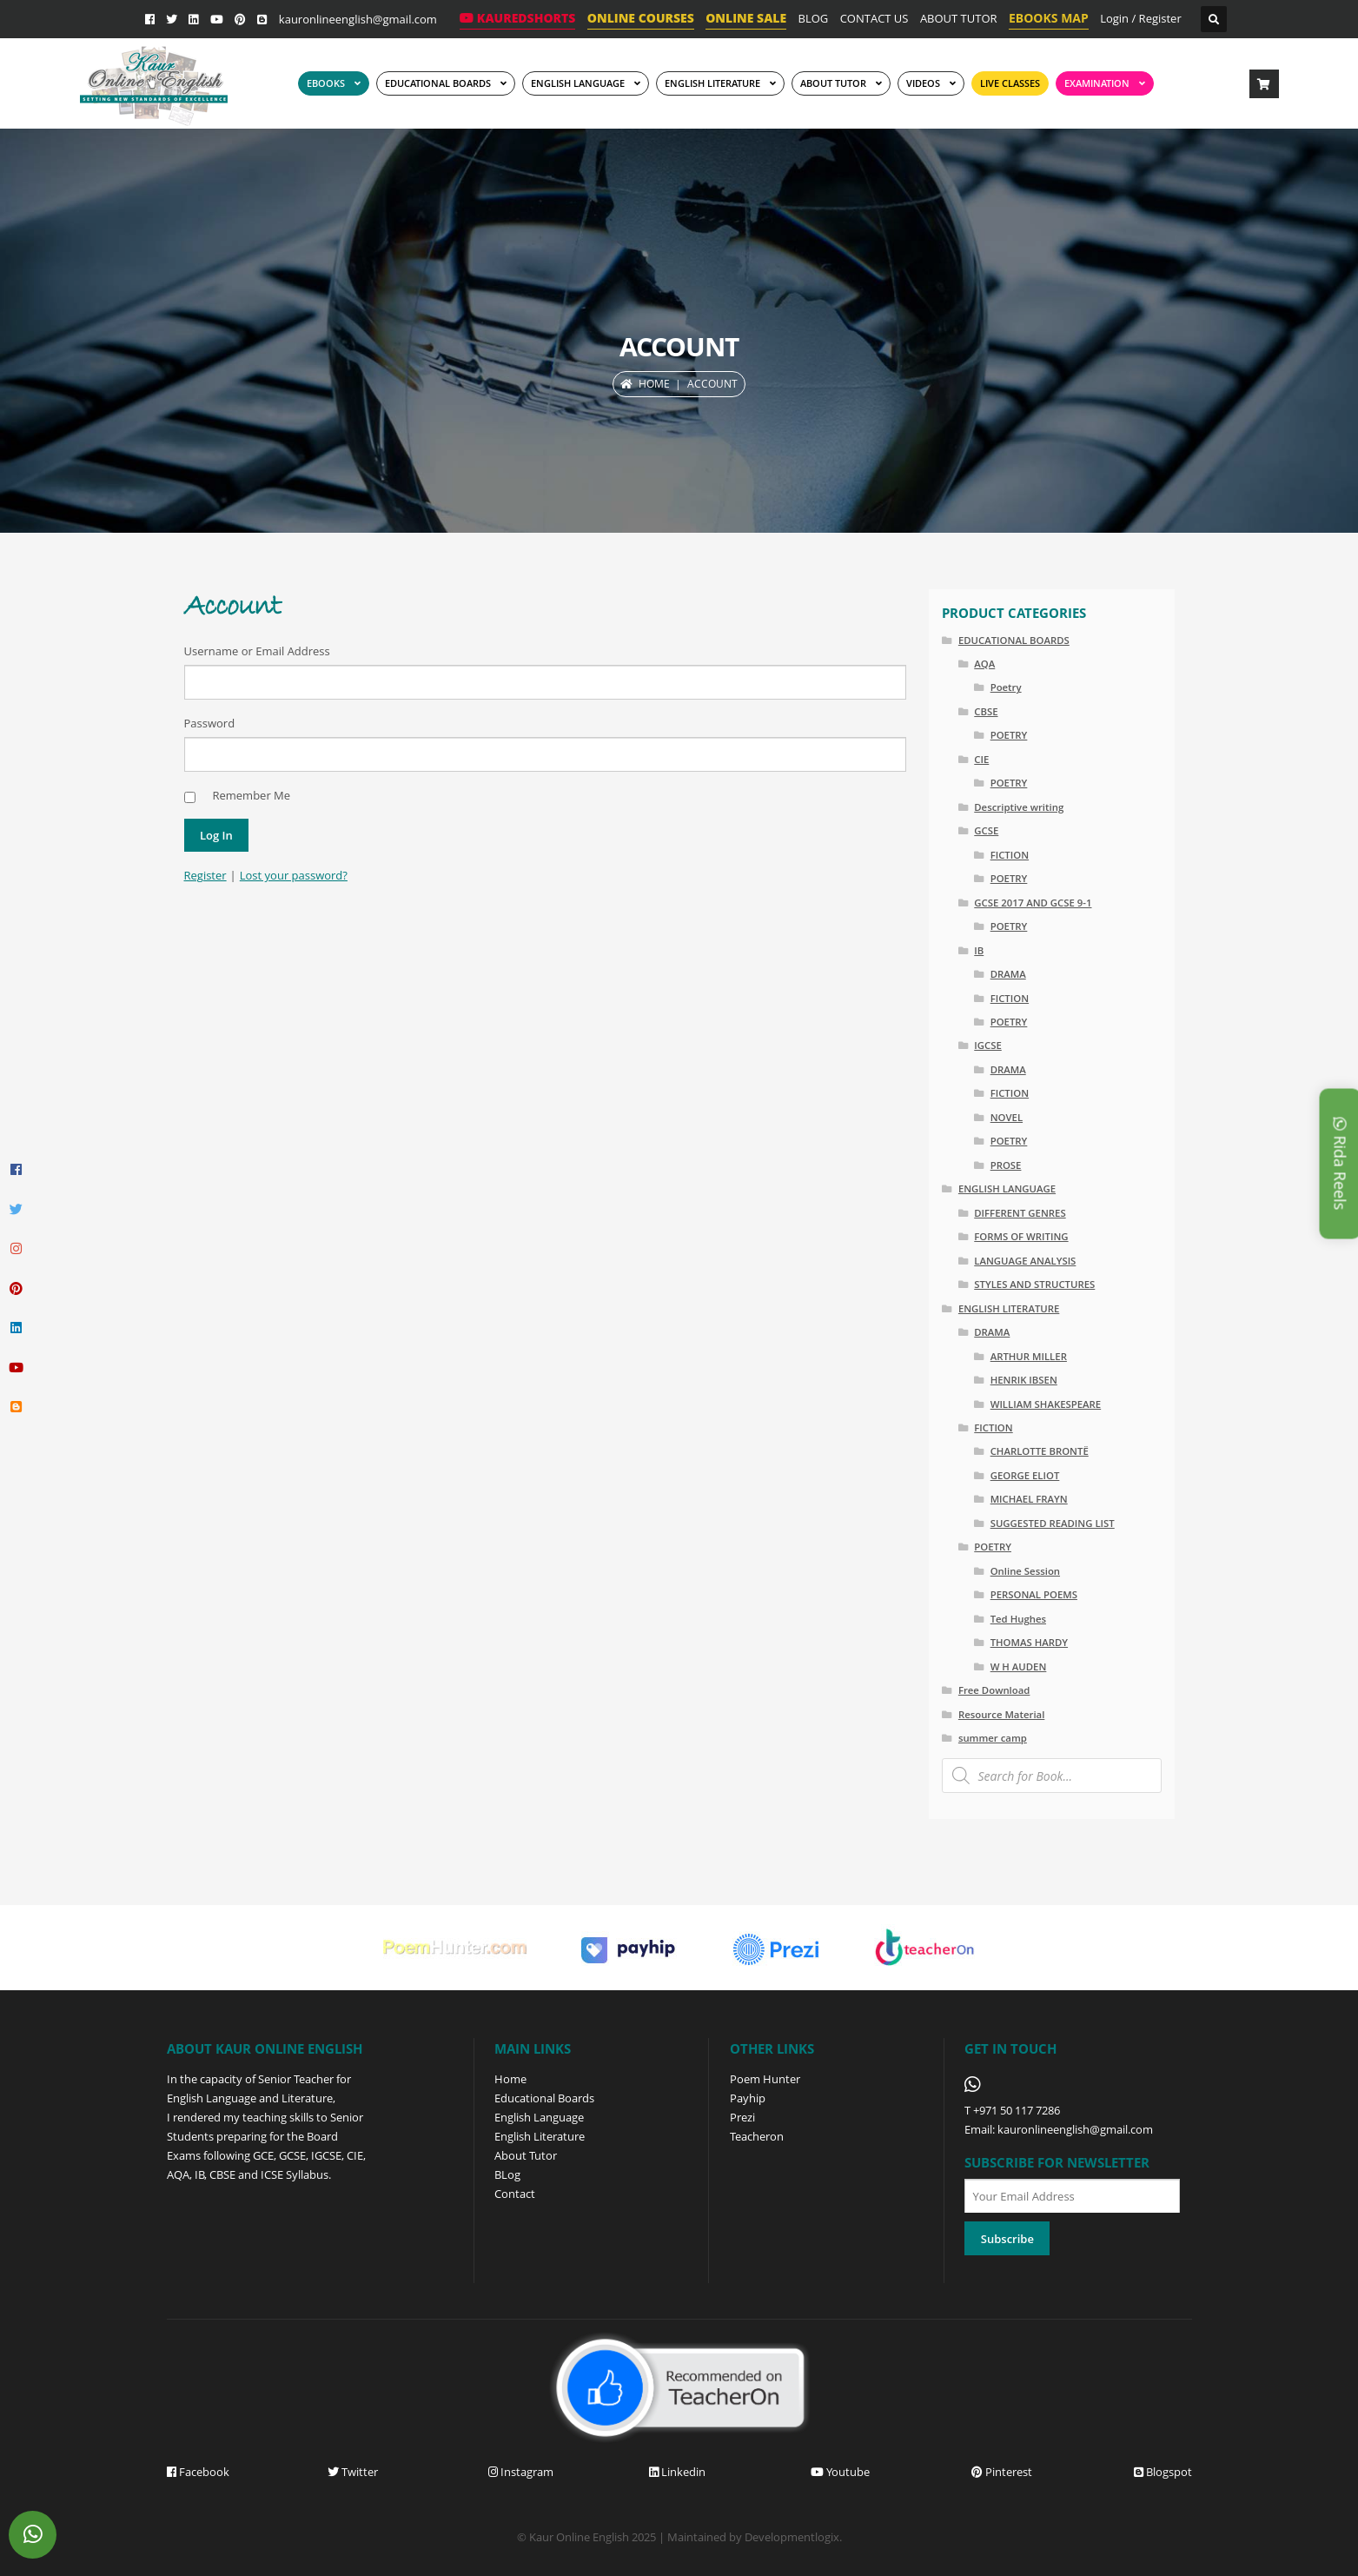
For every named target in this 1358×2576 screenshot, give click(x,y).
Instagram (520, 2472)
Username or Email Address (257, 651)
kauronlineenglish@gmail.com (358, 19)
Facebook (198, 2472)
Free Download (994, 1689)
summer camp (992, 1737)
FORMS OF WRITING (1021, 1236)
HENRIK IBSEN (1023, 1379)
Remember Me (251, 795)
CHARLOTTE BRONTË (1039, 1450)
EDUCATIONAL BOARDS (438, 83)
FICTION (1009, 854)
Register (205, 875)
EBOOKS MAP (1049, 18)
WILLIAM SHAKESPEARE (1046, 1404)
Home (654, 383)
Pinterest (1001, 2472)
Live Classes (1010, 83)
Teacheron (757, 2136)
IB (979, 950)
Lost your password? (294, 875)
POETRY (1009, 734)
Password (209, 723)
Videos (923, 83)
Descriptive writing (1018, 806)
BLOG (813, 18)
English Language (539, 2117)
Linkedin (677, 2472)
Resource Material (1001, 1714)
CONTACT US (874, 18)
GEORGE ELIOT (1025, 1475)
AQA (984, 663)
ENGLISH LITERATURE (1008, 1308)
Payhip (747, 2098)
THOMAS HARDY (1029, 1642)
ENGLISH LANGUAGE (578, 83)
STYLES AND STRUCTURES (1034, 1284)
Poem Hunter (765, 2079)
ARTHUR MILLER (1028, 1356)
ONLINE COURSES (640, 18)
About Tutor (525, 2155)
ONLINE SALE (745, 18)
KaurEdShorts (517, 18)
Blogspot (1163, 2472)
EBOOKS (326, 83)
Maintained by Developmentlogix (753, 2537)
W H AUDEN (1018, 1666)
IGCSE (988, 1045)
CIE (981, 759)
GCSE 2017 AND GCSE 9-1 (1032, 902)
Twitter (353, 2472)
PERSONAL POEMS (1033, 1594)
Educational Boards (544, 2098)
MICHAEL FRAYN (1029, 1498)
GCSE (986, 830)
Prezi (742, 2117)
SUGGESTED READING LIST (1052, 1523)
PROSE (1006, 1165)
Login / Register (1141, 18)
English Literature (712, 83)
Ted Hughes (1018, 1618)
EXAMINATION (1096, 83)
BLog (507, 2174)
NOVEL (1006, 1117)
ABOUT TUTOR (958, 18)
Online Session (1025, 1570)
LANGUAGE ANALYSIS (1025, 1260)
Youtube (840, 2472)
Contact (514, 2193)
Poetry (1006, 687)
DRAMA (1008, 973)
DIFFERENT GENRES (1019, 1212)
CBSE (985, 711)
